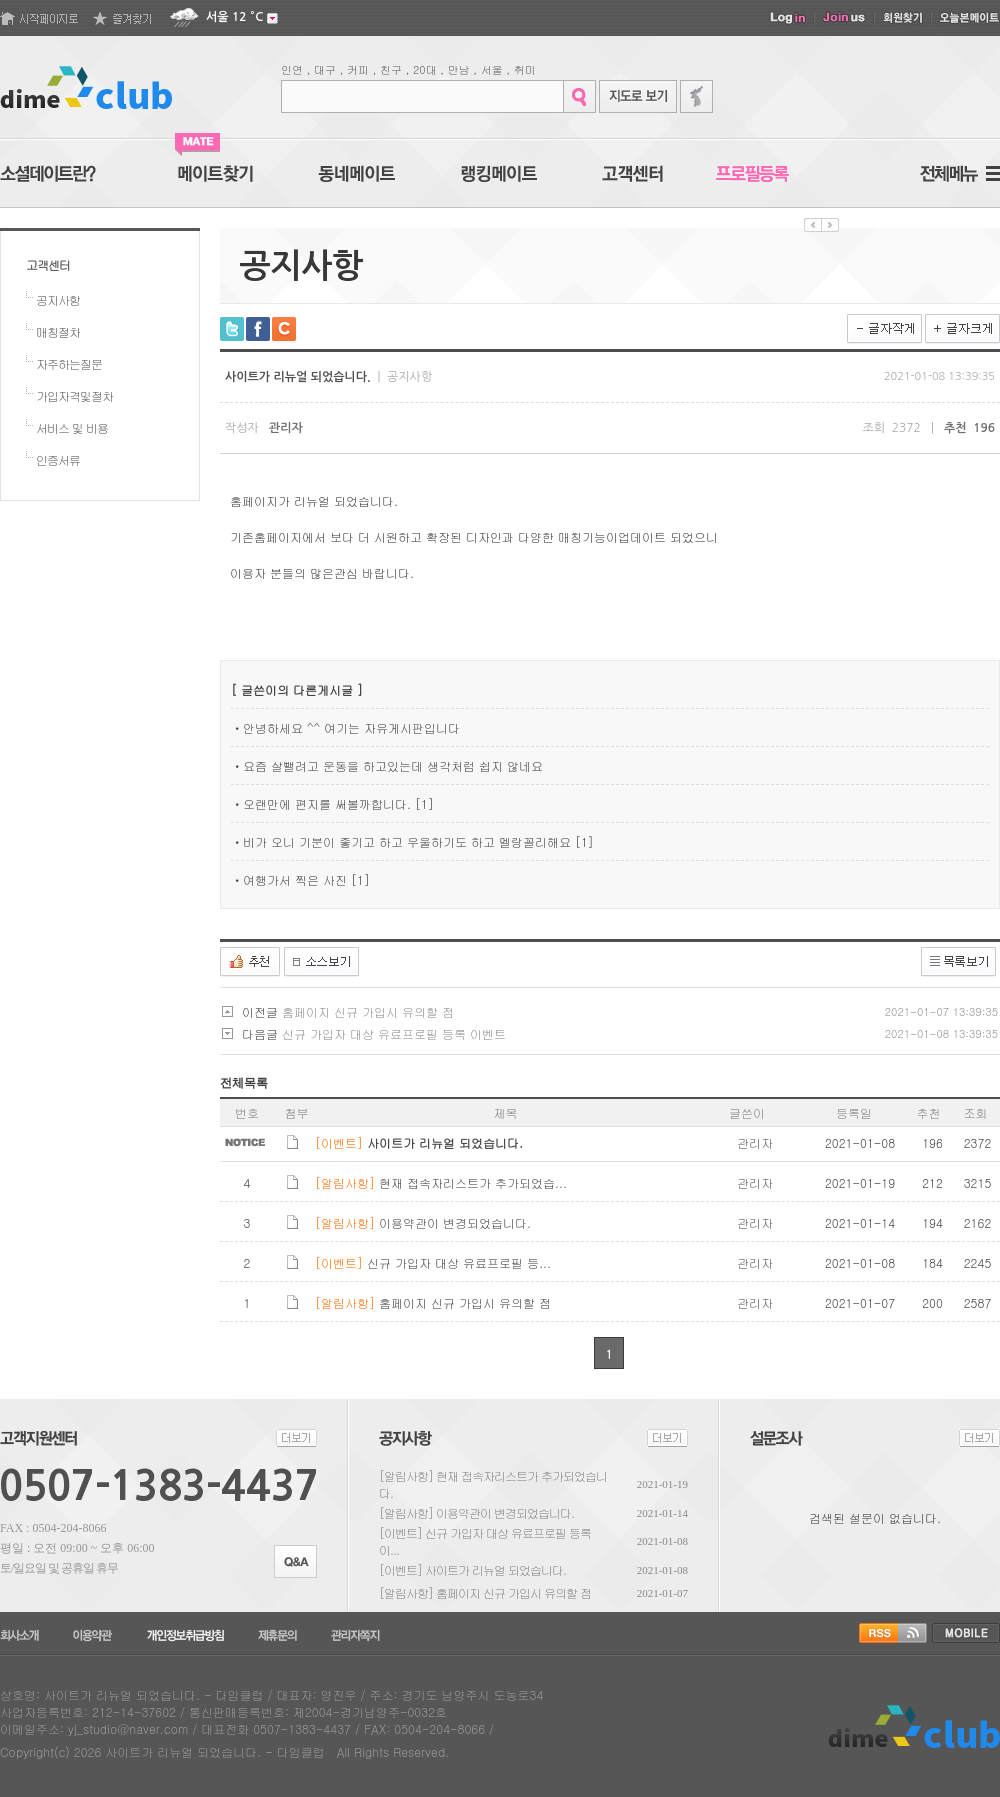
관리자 (286, 428)
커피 (358, 69)
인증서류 (58, 459)
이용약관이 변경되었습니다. (505, 1512)
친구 (391, 69)
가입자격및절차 (74, 395)
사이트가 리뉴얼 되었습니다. (495, 1569)
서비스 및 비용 (72, 427)
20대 (425, 69)
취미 (525, 69)
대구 (325, 69)
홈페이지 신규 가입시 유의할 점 (368, 1011)
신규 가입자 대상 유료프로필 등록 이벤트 (394, 1033)
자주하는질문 (69, 363)
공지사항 (58, 299)
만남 (459, 69)
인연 (292, 69)
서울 (492, 69)
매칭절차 (58, 331)
